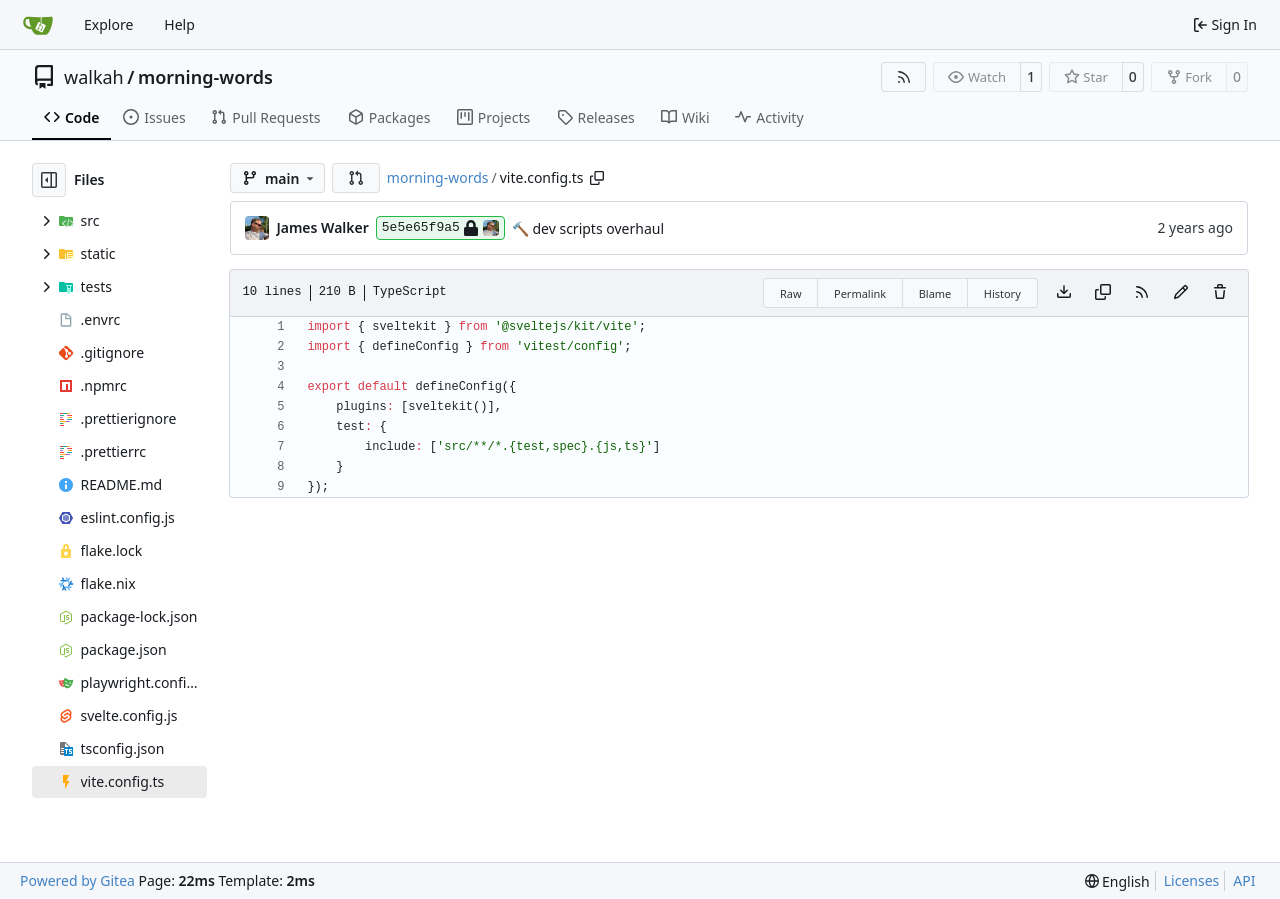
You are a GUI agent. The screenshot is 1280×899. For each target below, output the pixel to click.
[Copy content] (1103, 293)
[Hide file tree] (49, 180)
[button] (356, 178)
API (1244, 880)
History (1002, 293)
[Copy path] (597, 178)
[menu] (1117, 881)
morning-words (205, 77)
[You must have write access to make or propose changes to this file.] (1220, 293)
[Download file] (1064, 293)
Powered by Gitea (77, 880)
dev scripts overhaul (596, 228)
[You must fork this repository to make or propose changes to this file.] (1181, 293)
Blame (935, 293)
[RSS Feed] (904, 77)
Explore (108, 24)
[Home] (38, 25)
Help (179, 24)
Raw (791, 293)
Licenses (1192, 880)
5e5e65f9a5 (440, 228)
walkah (94, 77)
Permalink (860, 293)
